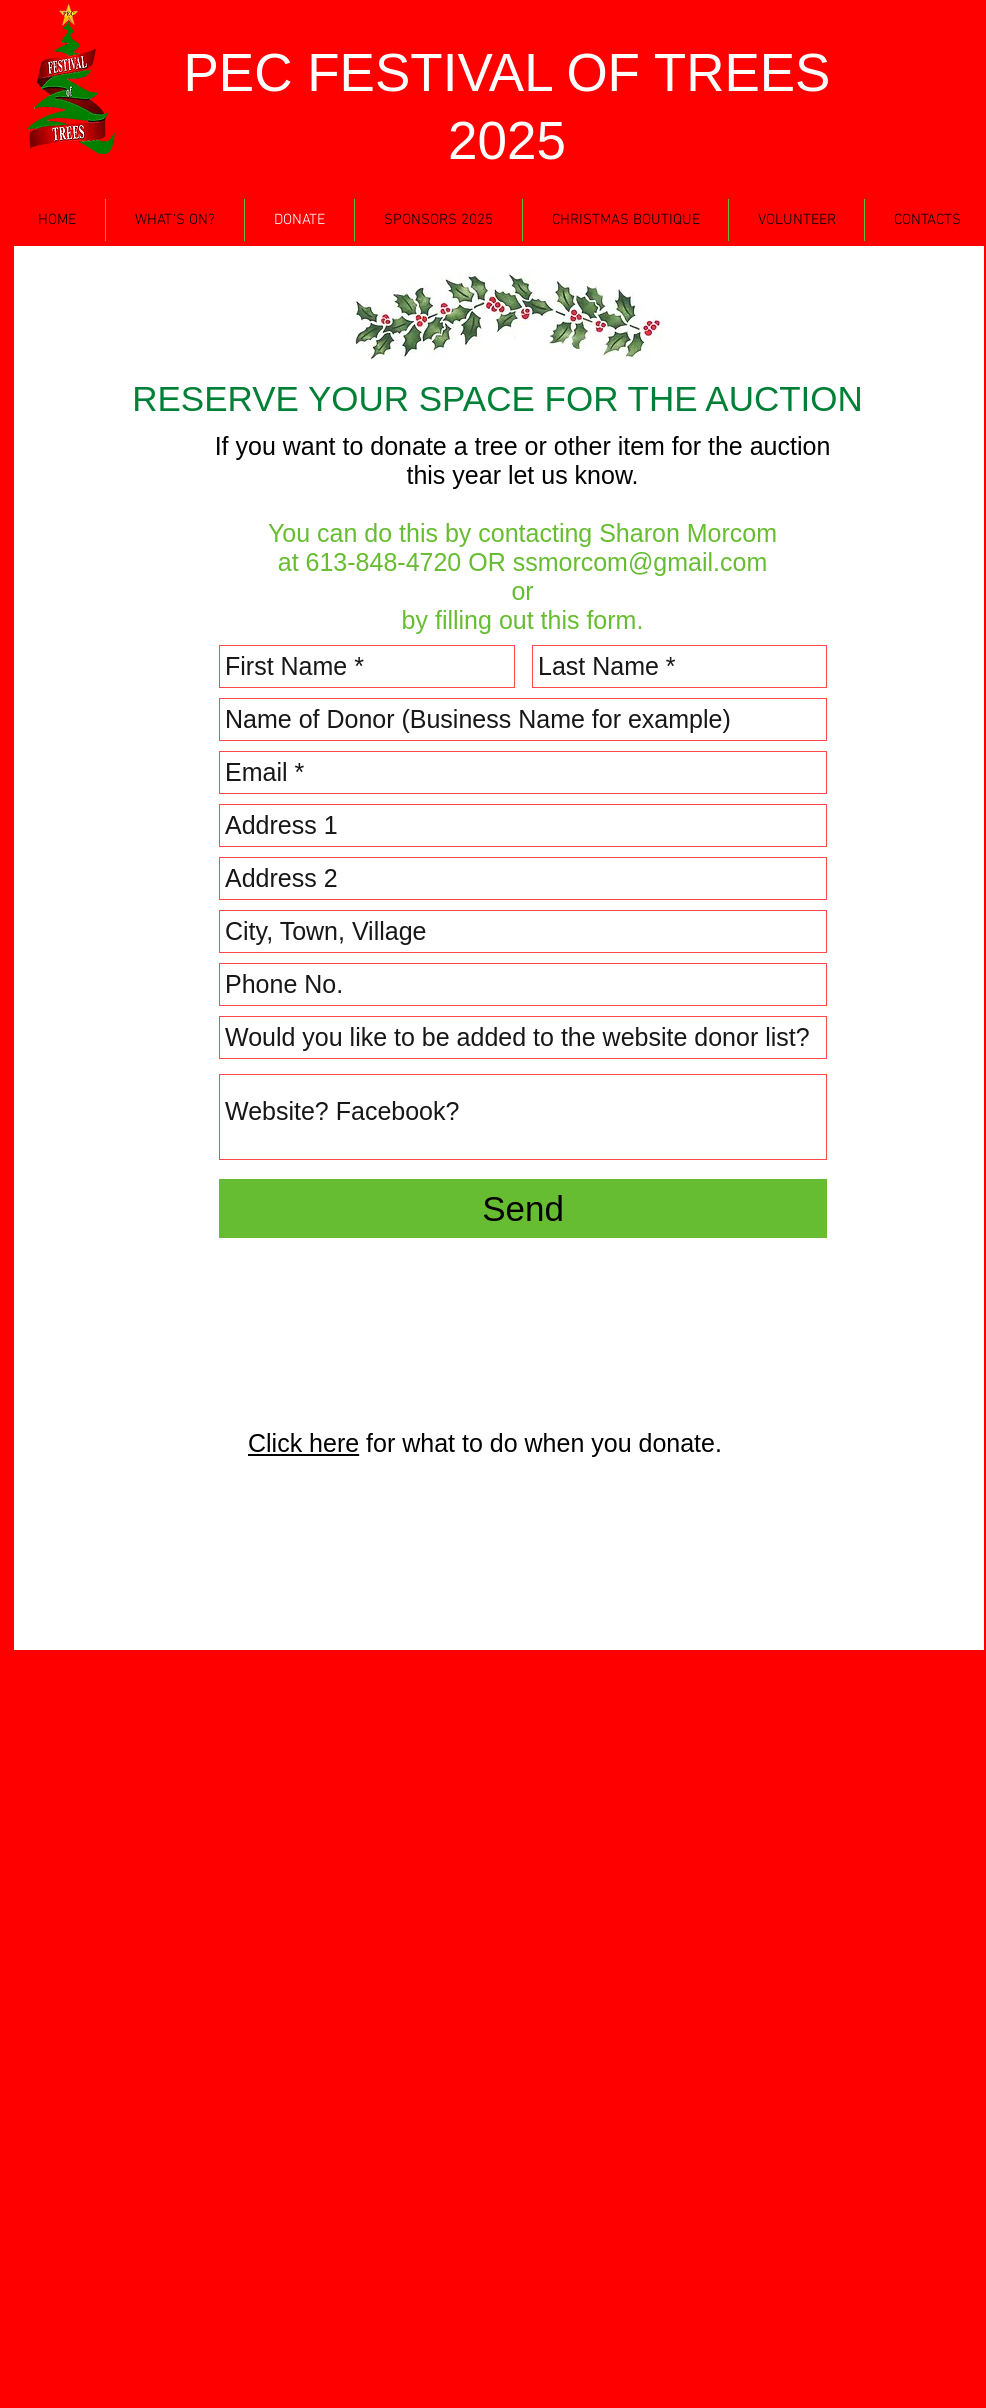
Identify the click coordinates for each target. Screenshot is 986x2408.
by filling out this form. (523, 620)
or (522, 591)
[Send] (523, 1208)
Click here (303, 1443)
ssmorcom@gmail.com (640, 562)
